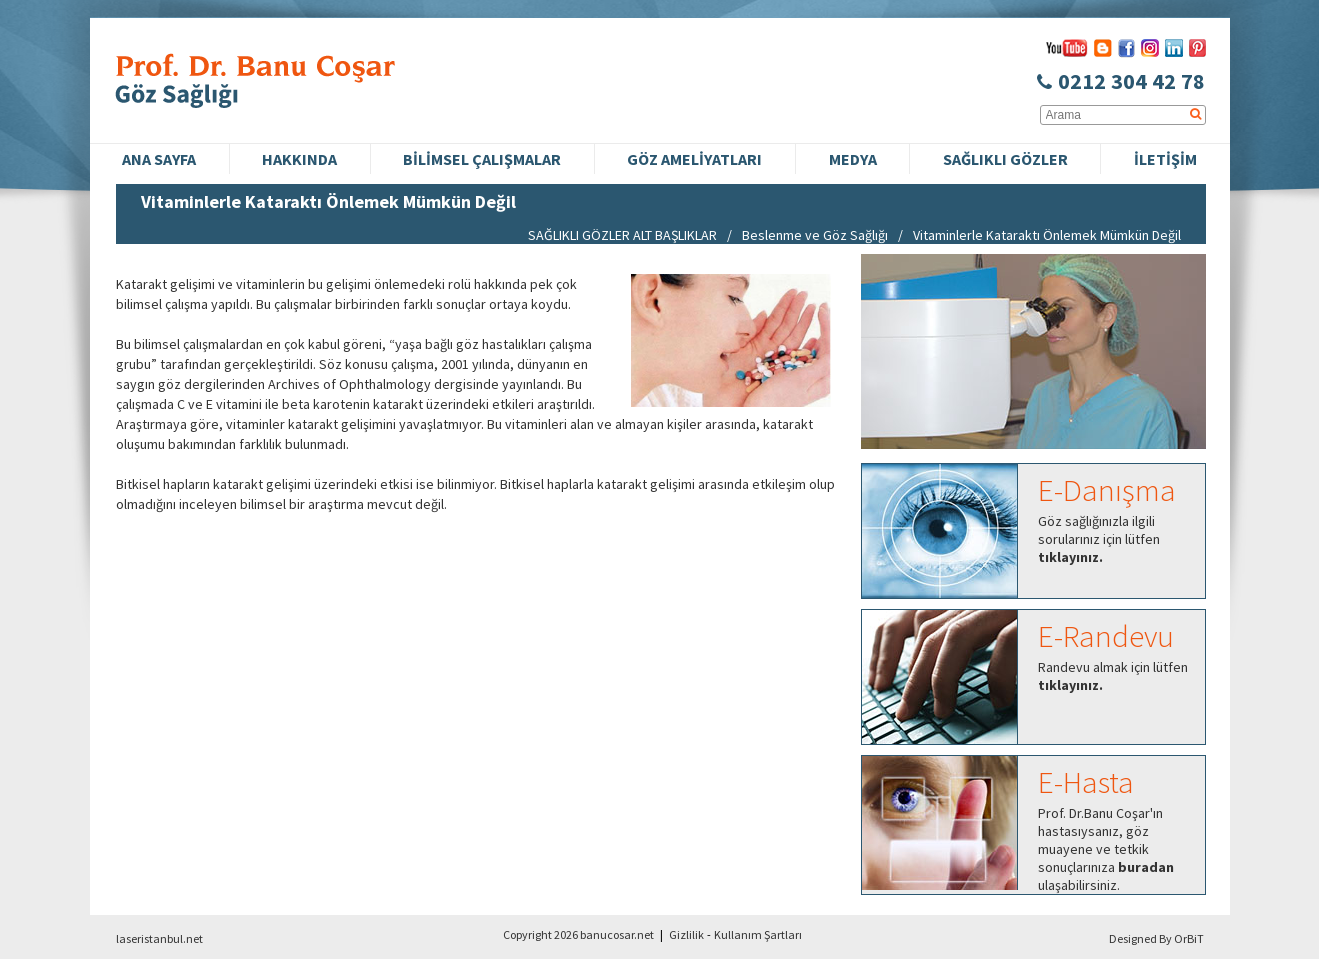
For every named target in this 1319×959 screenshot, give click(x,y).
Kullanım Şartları (758, 934)
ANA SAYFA (159, 159)
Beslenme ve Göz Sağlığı (815, 235)
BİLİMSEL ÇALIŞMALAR (482, 159)
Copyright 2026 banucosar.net (578, 934)
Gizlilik (686, 934)
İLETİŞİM (1165, 159)
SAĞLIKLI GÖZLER (1005, 159)
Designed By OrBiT (1156, 938)
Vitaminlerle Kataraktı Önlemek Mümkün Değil (1047, 235)
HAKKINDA (299, 159)
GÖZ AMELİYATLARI (694, 159)
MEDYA (853, 159)
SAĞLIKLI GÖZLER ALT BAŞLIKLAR (622, 235)
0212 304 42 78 (1121, 81)
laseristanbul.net (159, 938)
